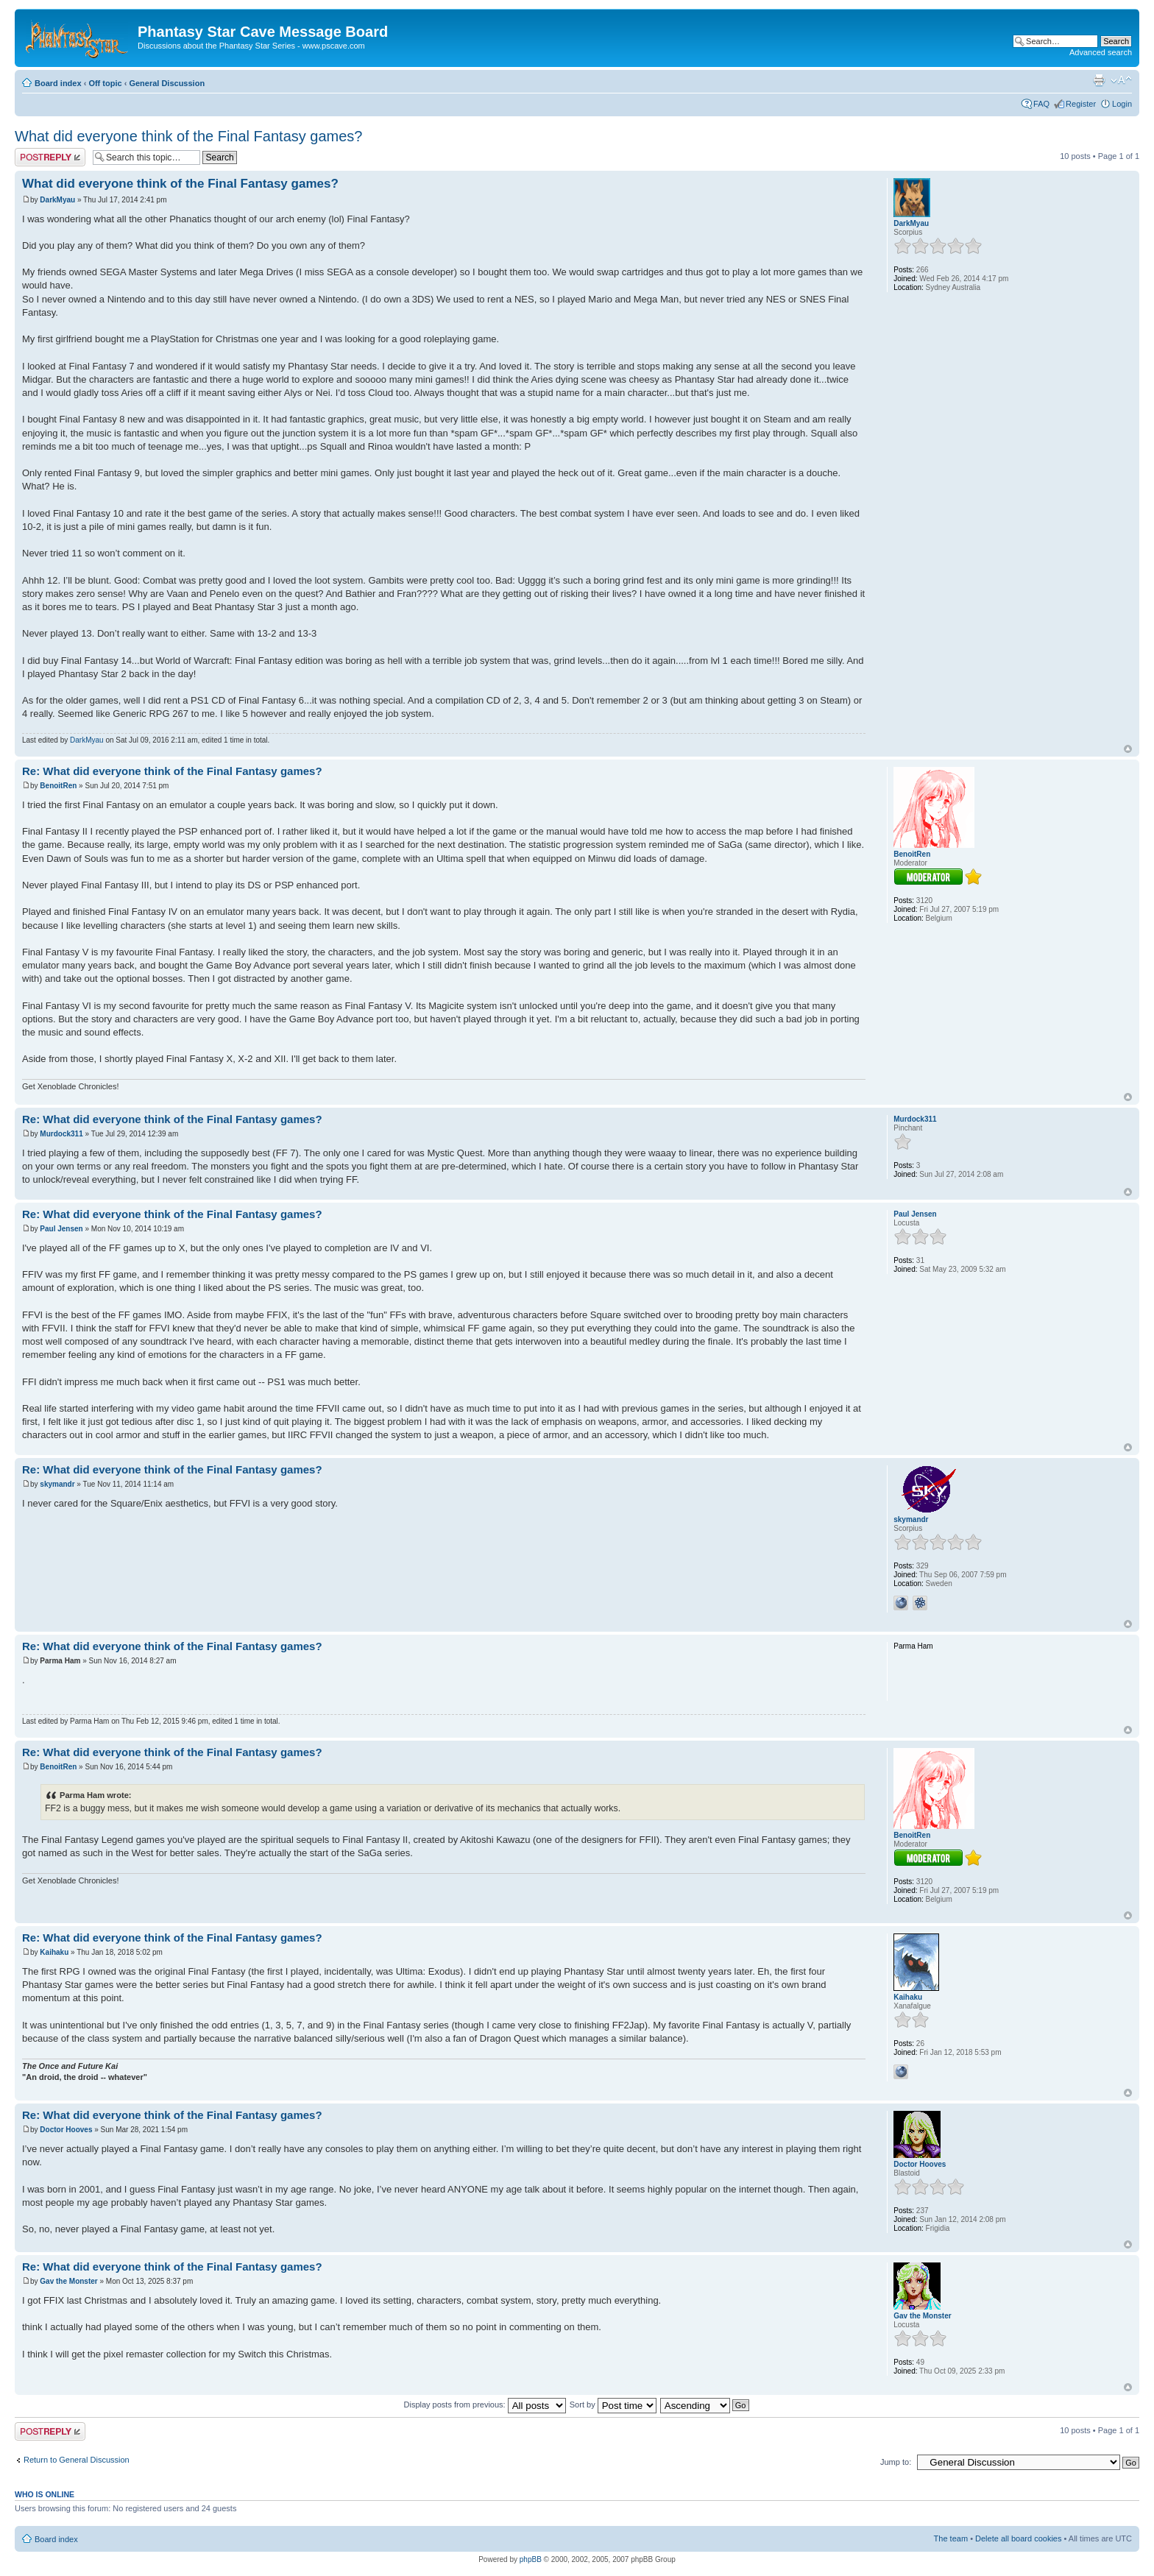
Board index (58, 83)
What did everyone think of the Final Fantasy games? (188, 136)
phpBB (531, 2559)
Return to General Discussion (77, 2459)
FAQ (1041, 103)
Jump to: (895, 2462)
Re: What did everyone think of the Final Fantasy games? (172, 771)
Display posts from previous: (485, 2404)
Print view (1099, 80)
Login (1122, 103)
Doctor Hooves (66, 2130)
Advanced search (1100, 52)
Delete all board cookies (1018, 2538)
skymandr (57, 1484)
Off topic (104, 83)
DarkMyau (57, 200)
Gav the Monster (68, 2281)
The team (951, 2538)
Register (1081, 103)
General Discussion (167, 83)
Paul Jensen (61, 1229)
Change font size (1121, 80)
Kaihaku (54, 1952)
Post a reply (50, 157)
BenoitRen (58, 786)
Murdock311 (61, 1134)
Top (1128, 749)
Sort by (613, 2404)
